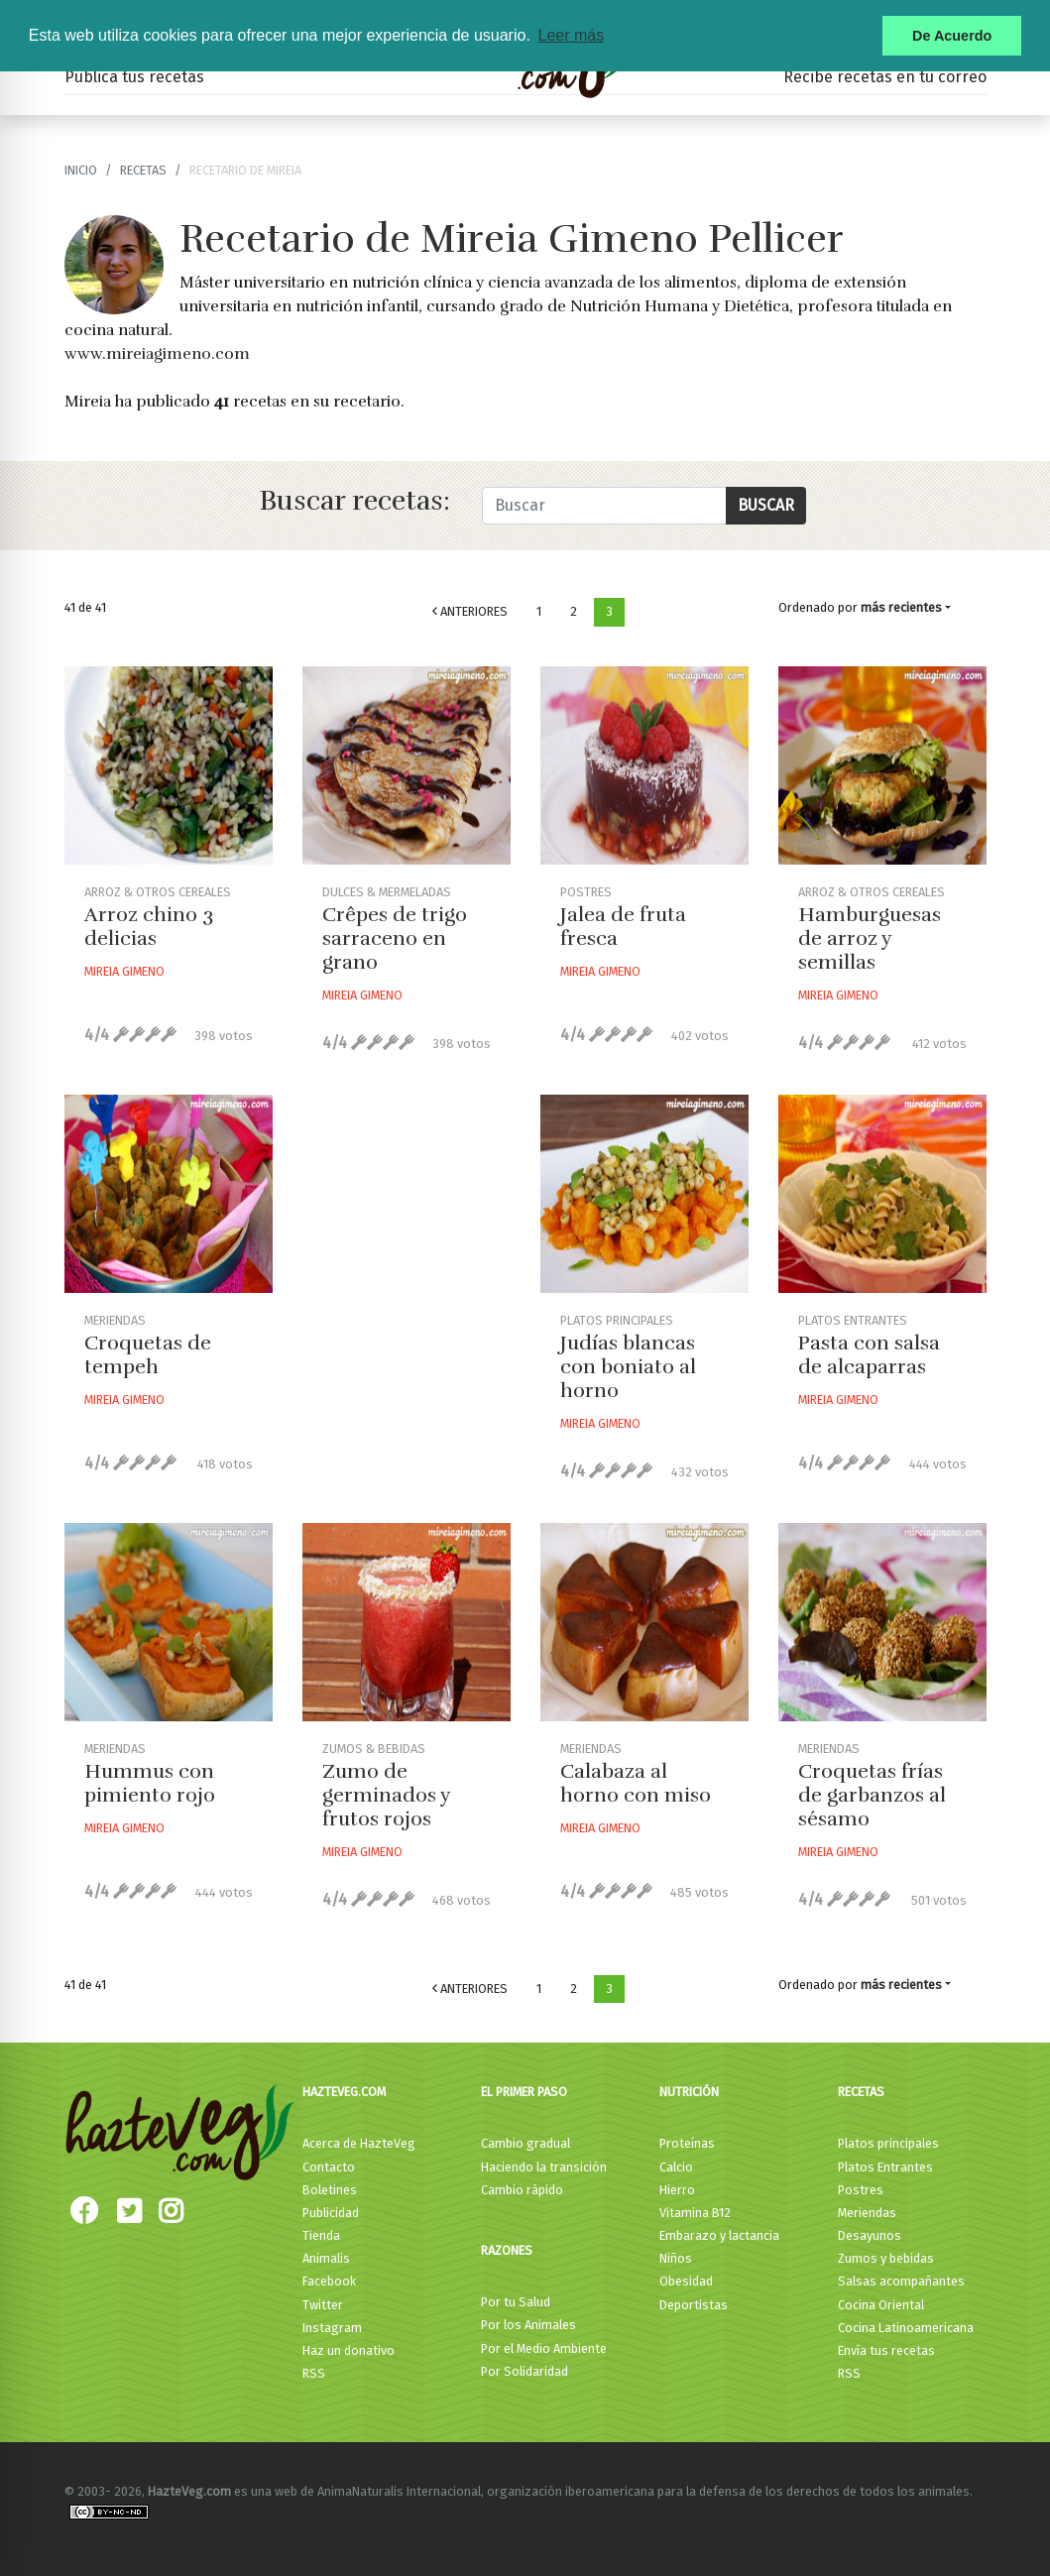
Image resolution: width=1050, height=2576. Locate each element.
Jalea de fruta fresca (623, 926)
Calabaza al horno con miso (635, 1783)
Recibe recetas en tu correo (885, 76)
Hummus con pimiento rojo (149, 1783)
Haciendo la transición (544, 2167)
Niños (675, 2258)
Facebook (329, 2281)
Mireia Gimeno (124, 971)
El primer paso (524, 2091)
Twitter (322, 2304)
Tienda (321, 2235)
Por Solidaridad (524, 2371)
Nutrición (689, 2091)
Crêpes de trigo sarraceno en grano (394, 938)
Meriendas (867, 2212)
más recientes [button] (901, 607)
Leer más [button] (570, 35)
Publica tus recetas (134, 76)
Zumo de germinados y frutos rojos (386, 1795)
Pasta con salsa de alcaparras (869, 1355)
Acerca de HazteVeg (358, 2143)
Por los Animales (528, 2324)
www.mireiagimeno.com (157, 354)
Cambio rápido (522, 2189)
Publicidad (330, 2212)
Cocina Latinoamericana (906, 2327)
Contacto (328, 2167)
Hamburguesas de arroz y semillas (869, 938)
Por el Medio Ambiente (544, 2348)
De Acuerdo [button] (952, 36)
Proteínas (687, 2143)
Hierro (677, 2189)
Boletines (329, 2189)
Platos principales (888, 2143)
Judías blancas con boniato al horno (628, 1367)
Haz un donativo (348, 2350)
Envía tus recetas (886, 2350)
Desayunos (869, 2235)
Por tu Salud (515, 2301)
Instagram (332, 2327)
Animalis (326, 2258)
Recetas (861, 2091)
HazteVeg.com (344, 2091)
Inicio (80, 170)
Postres (860, 2189)
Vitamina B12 (695, 2212)
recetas (143, 170)
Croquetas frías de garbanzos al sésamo (872, 1795)
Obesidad (686, 2281)
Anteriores (470, 611)
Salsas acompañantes (901, 2281)
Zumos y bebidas (886, 2258)
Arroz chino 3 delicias (148, 926)
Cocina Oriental (881, 2304)
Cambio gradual (525, 2143)
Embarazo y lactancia (719, 2235)
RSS (313, 2373)
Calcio (676, 2167)
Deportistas (693, 2304)
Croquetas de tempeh (147, 1355)
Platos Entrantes (885, 2167)
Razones (506, 2250)
